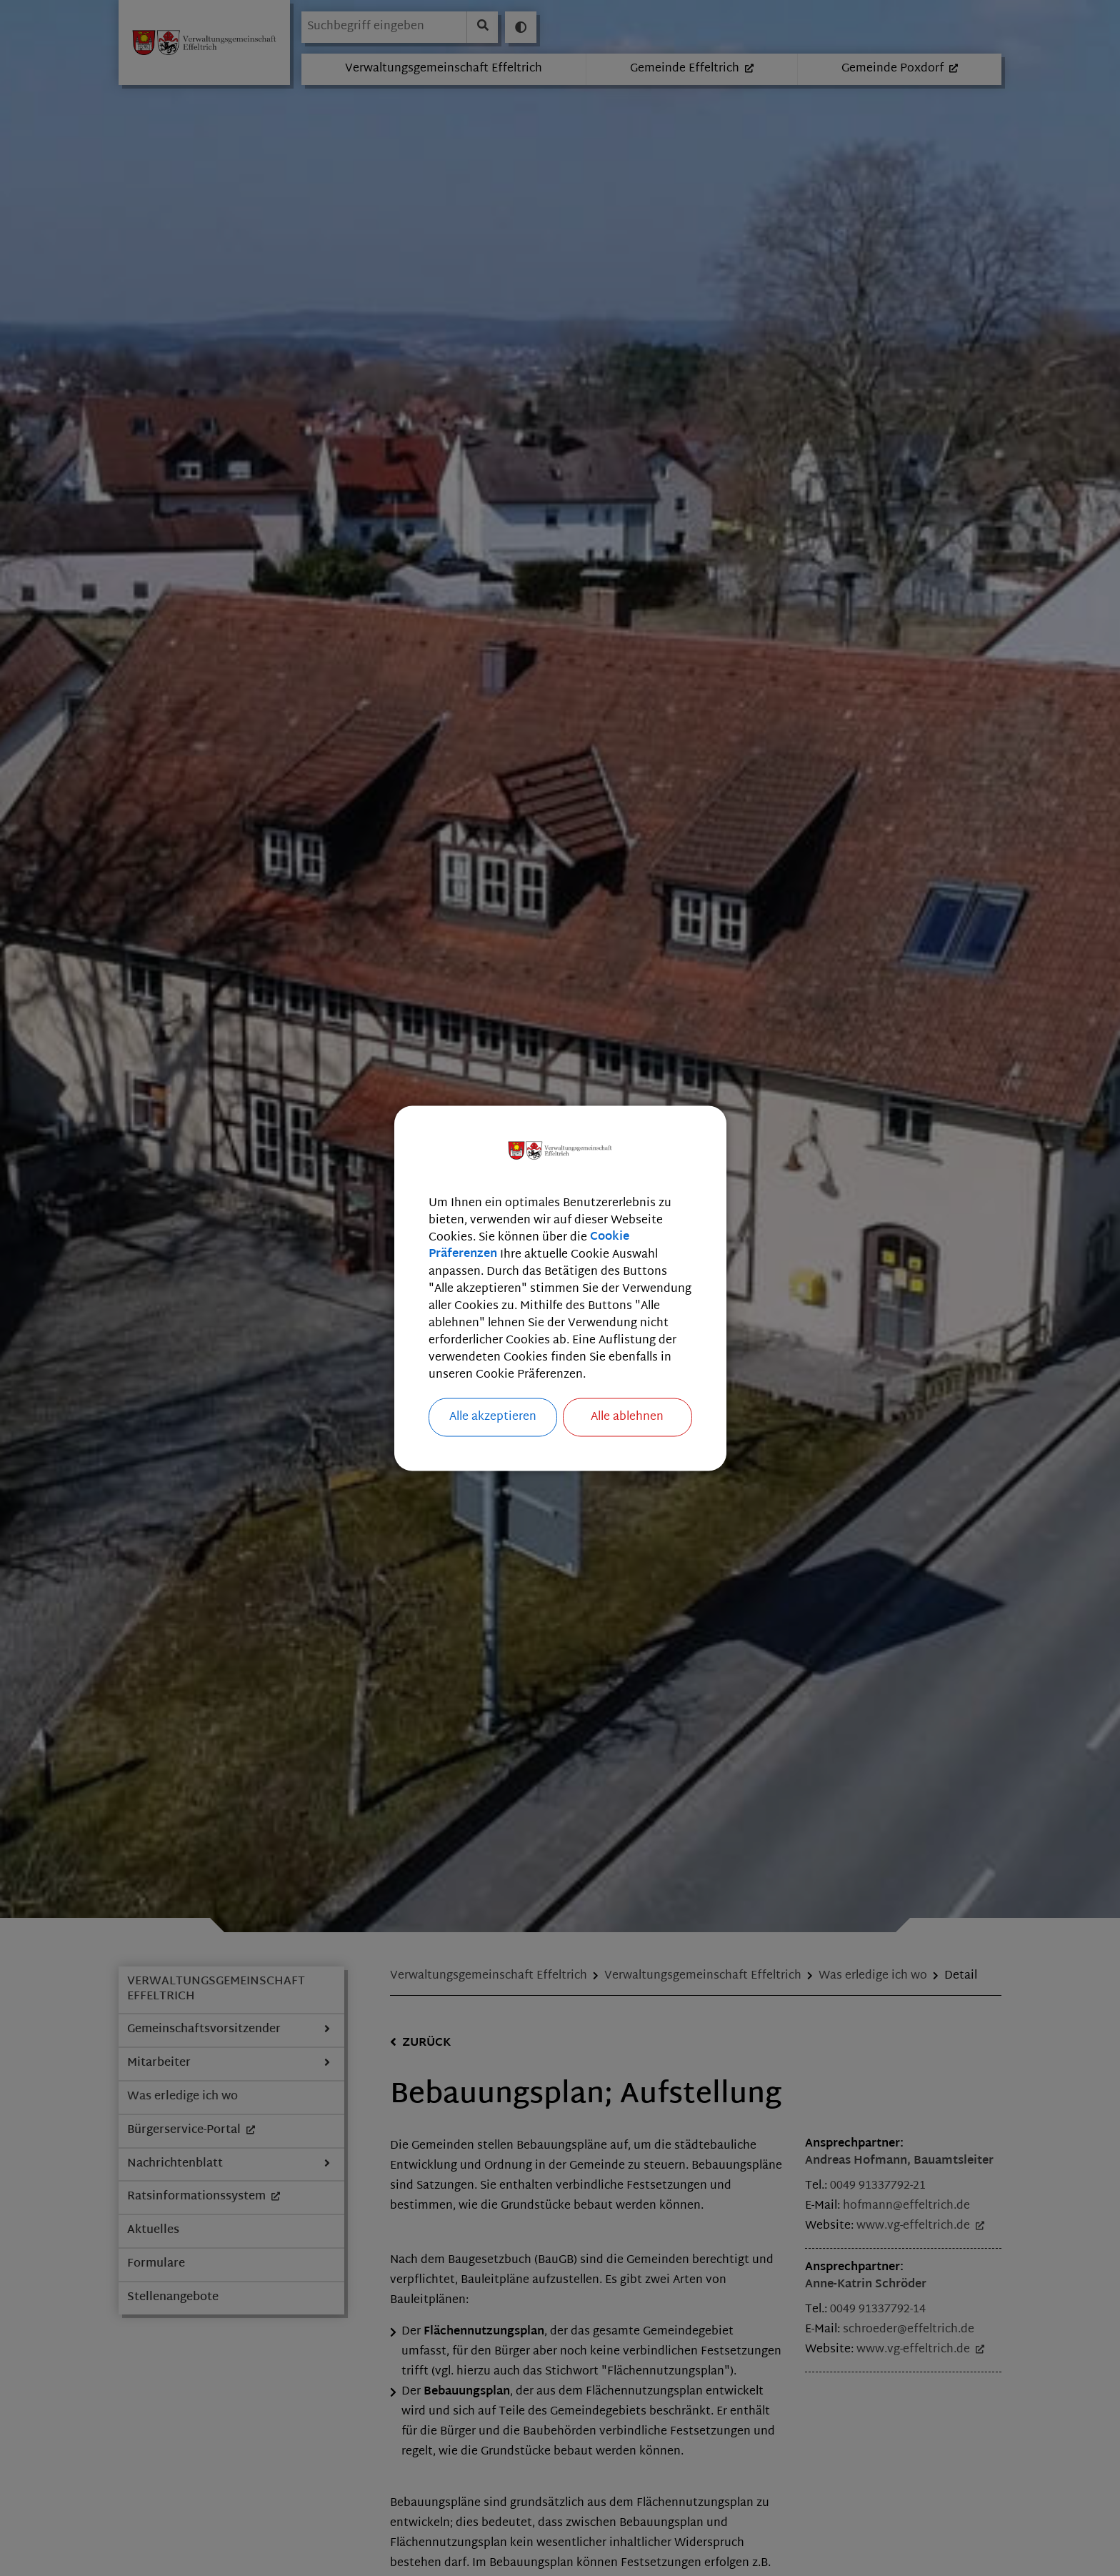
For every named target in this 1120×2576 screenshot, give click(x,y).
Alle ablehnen (627, 1416)
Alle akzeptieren (492, 1416)
